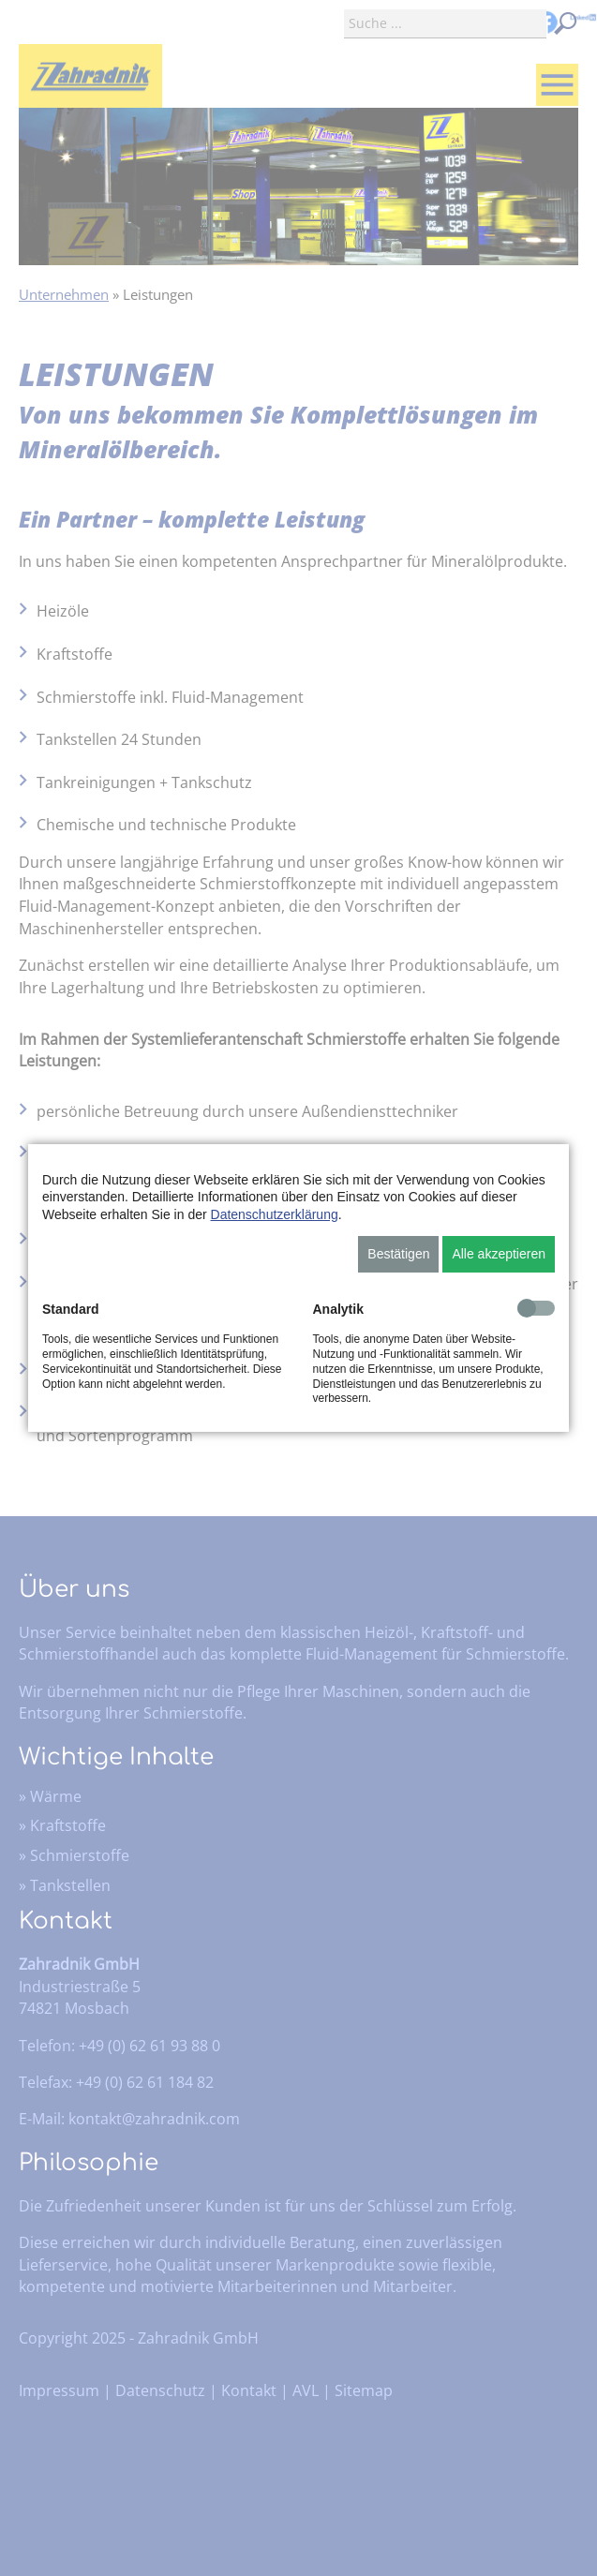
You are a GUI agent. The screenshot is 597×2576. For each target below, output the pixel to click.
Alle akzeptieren (498, 1253)
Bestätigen (398, 1253)
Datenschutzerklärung (274, 1214)
